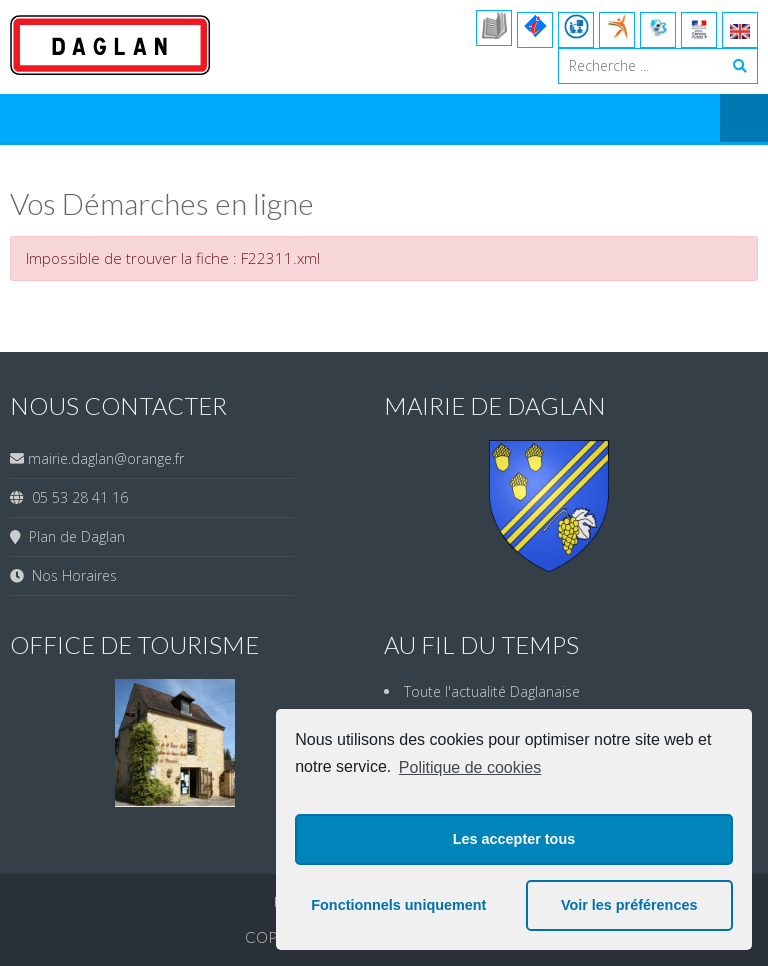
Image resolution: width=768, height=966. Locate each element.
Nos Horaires (70, 575)
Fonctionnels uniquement (398, 905)
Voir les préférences (629, 905)
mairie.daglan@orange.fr (106, 458)
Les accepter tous (514, 839)
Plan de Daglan (73, 536)
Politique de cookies (470, 767)
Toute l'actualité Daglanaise (492, 691)
